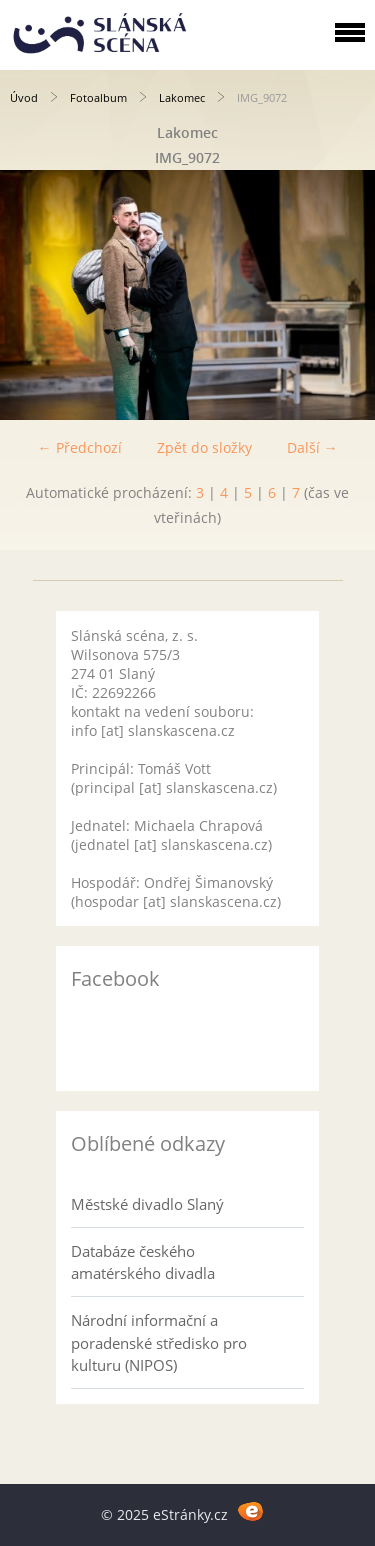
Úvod (24, 97)
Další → (312, 447)
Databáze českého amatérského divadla (143, 1262)
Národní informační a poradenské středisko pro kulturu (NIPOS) (159, 1342)
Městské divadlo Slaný (147, 1204)
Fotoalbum (98, 97)
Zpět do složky (204, 447)
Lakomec (182, 97)
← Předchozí (80, 447)
